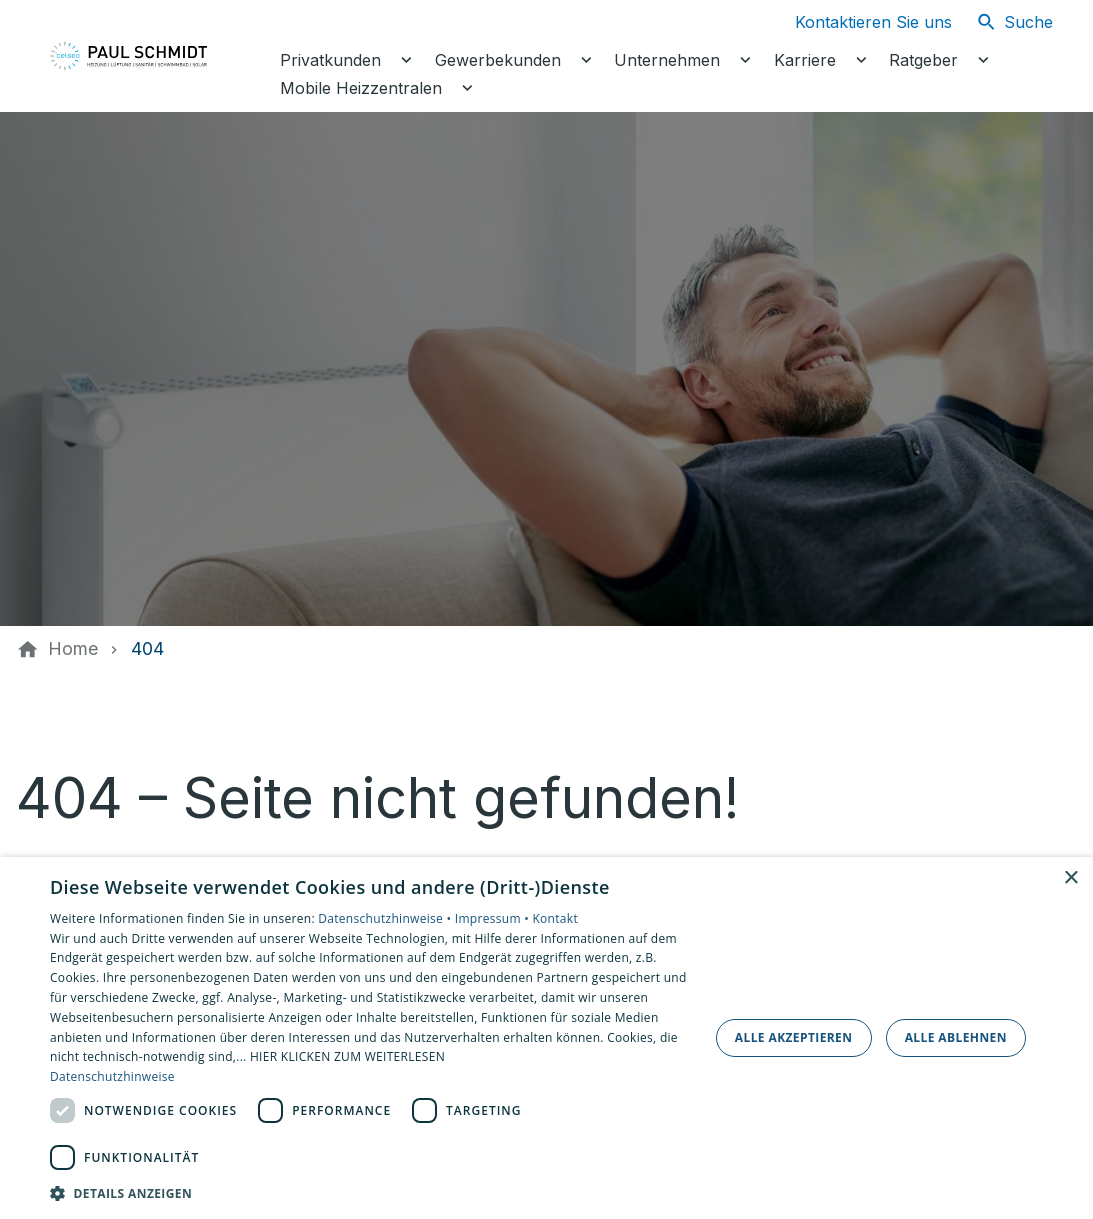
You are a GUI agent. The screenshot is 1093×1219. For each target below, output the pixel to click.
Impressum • (494, 918)
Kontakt (555, 918)
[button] (369, 1192)
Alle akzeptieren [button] (794, 1037)
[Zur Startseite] (152, 56)
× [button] (1070, 878)
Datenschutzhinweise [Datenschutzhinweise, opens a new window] (112, 1076)
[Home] (73, 649)
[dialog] (546, 1038)
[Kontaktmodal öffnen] (857, 22)
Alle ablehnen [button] (956, 1037)
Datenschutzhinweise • (386, 918)
